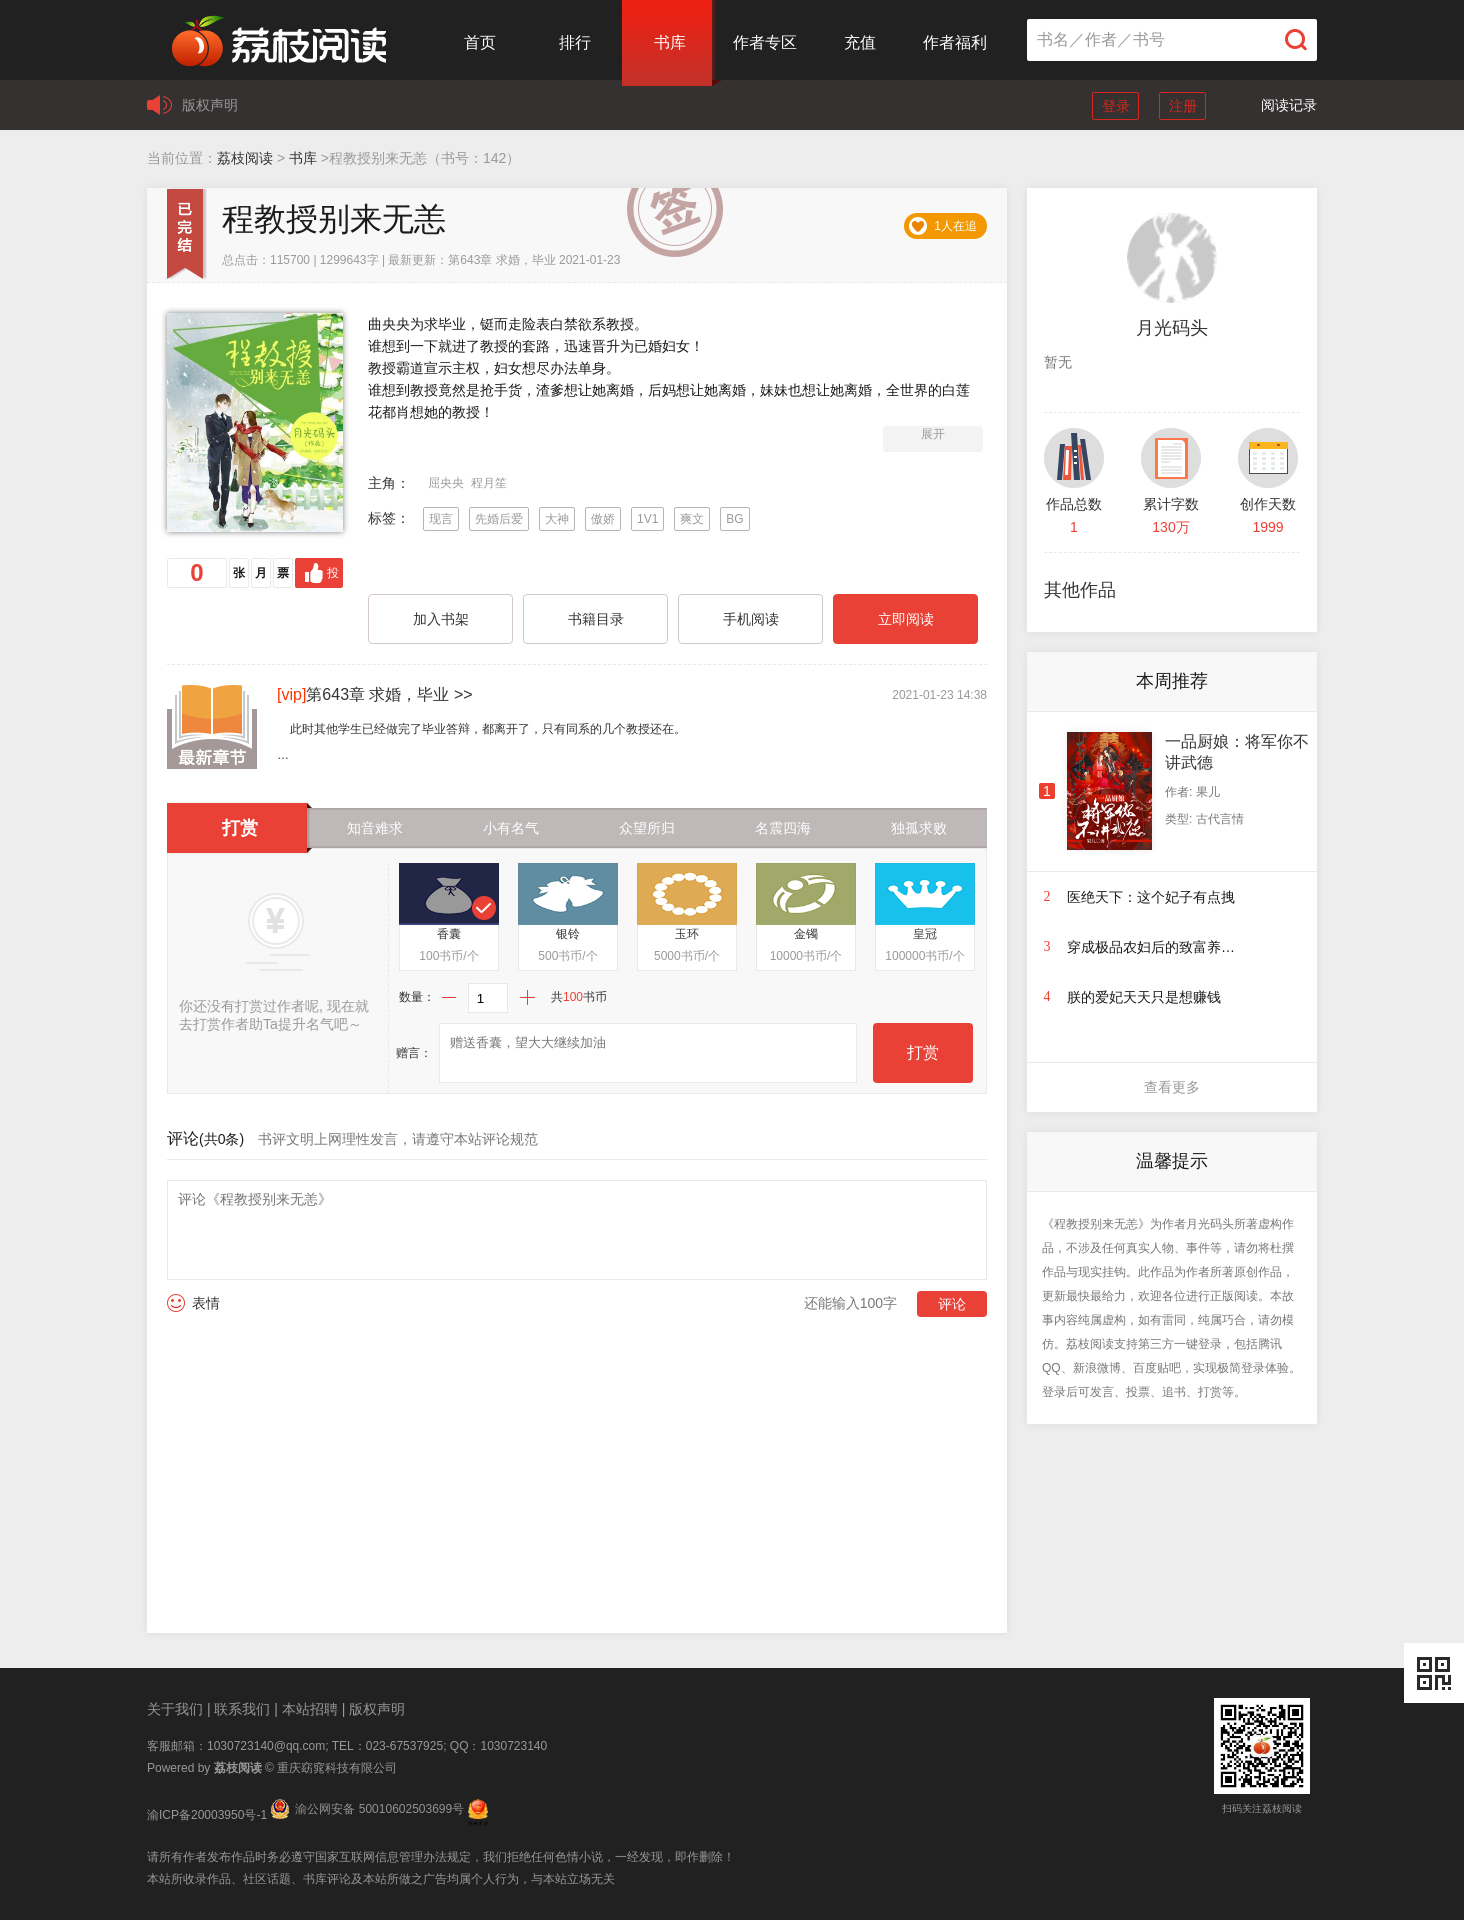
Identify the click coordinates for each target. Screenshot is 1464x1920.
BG (734, 519)
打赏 (923, 1052)
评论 (952, 1304)
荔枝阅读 (245, 158)
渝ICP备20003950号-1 (207, 1815)
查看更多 (1172, 1087)
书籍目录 (596, 619)
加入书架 (441, 619)
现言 (441, 519)
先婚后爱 (499, 519)
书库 (670, 42)
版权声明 (210, 105)
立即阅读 (906, 619)
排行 (575, 42)
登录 (1116, 106)
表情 (206, 1303)
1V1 (647, 519)
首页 (480, 42)
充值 (860, 42)
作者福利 (955, 42)
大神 (557, 519)
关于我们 (175, 1709)
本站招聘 (310, 1709)
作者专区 (765, 42)
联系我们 (242, 1709)
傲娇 (603, 519)
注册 (1183, 106)
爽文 (692, 519)
